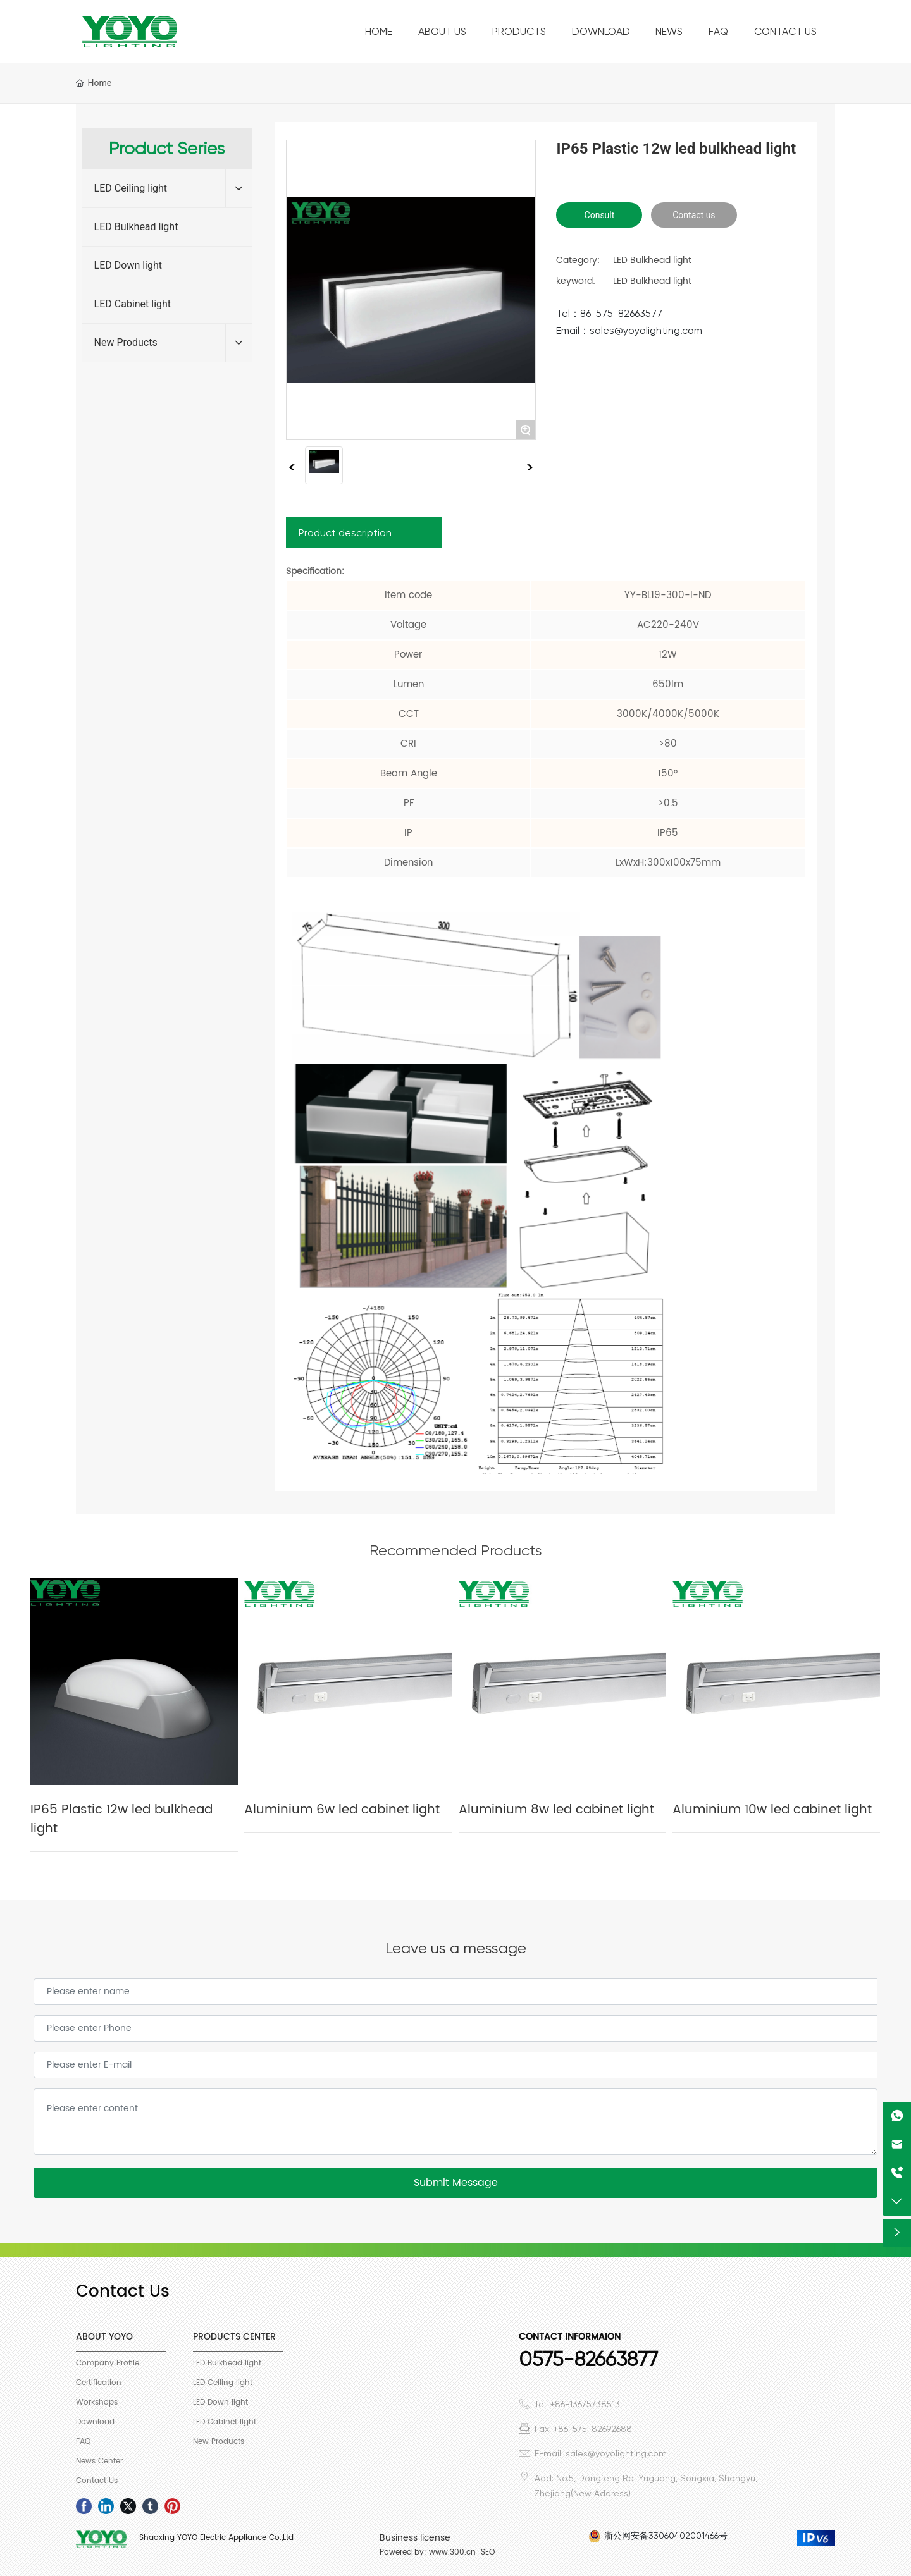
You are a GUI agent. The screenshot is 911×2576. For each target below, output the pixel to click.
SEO (488, 2552)
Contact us (693, 215)
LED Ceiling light (130, 188)
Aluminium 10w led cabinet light (772, 1810)
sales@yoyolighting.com (646, 330)
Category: (578, 260)
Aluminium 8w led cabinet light (556, 1810)
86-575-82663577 (621, 313)
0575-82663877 (588, 2359)
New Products (126, 342)
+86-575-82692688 (593, 2429)
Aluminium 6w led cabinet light (342, 1810)
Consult (600, 215)
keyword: (575, 281)
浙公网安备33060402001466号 (666, 2535)
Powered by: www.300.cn (428, 2552)
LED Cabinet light (132, 304)
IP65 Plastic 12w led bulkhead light (121, 1819)
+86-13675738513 (585, 2404)
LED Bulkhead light (136, 227)
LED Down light (128, 265)
